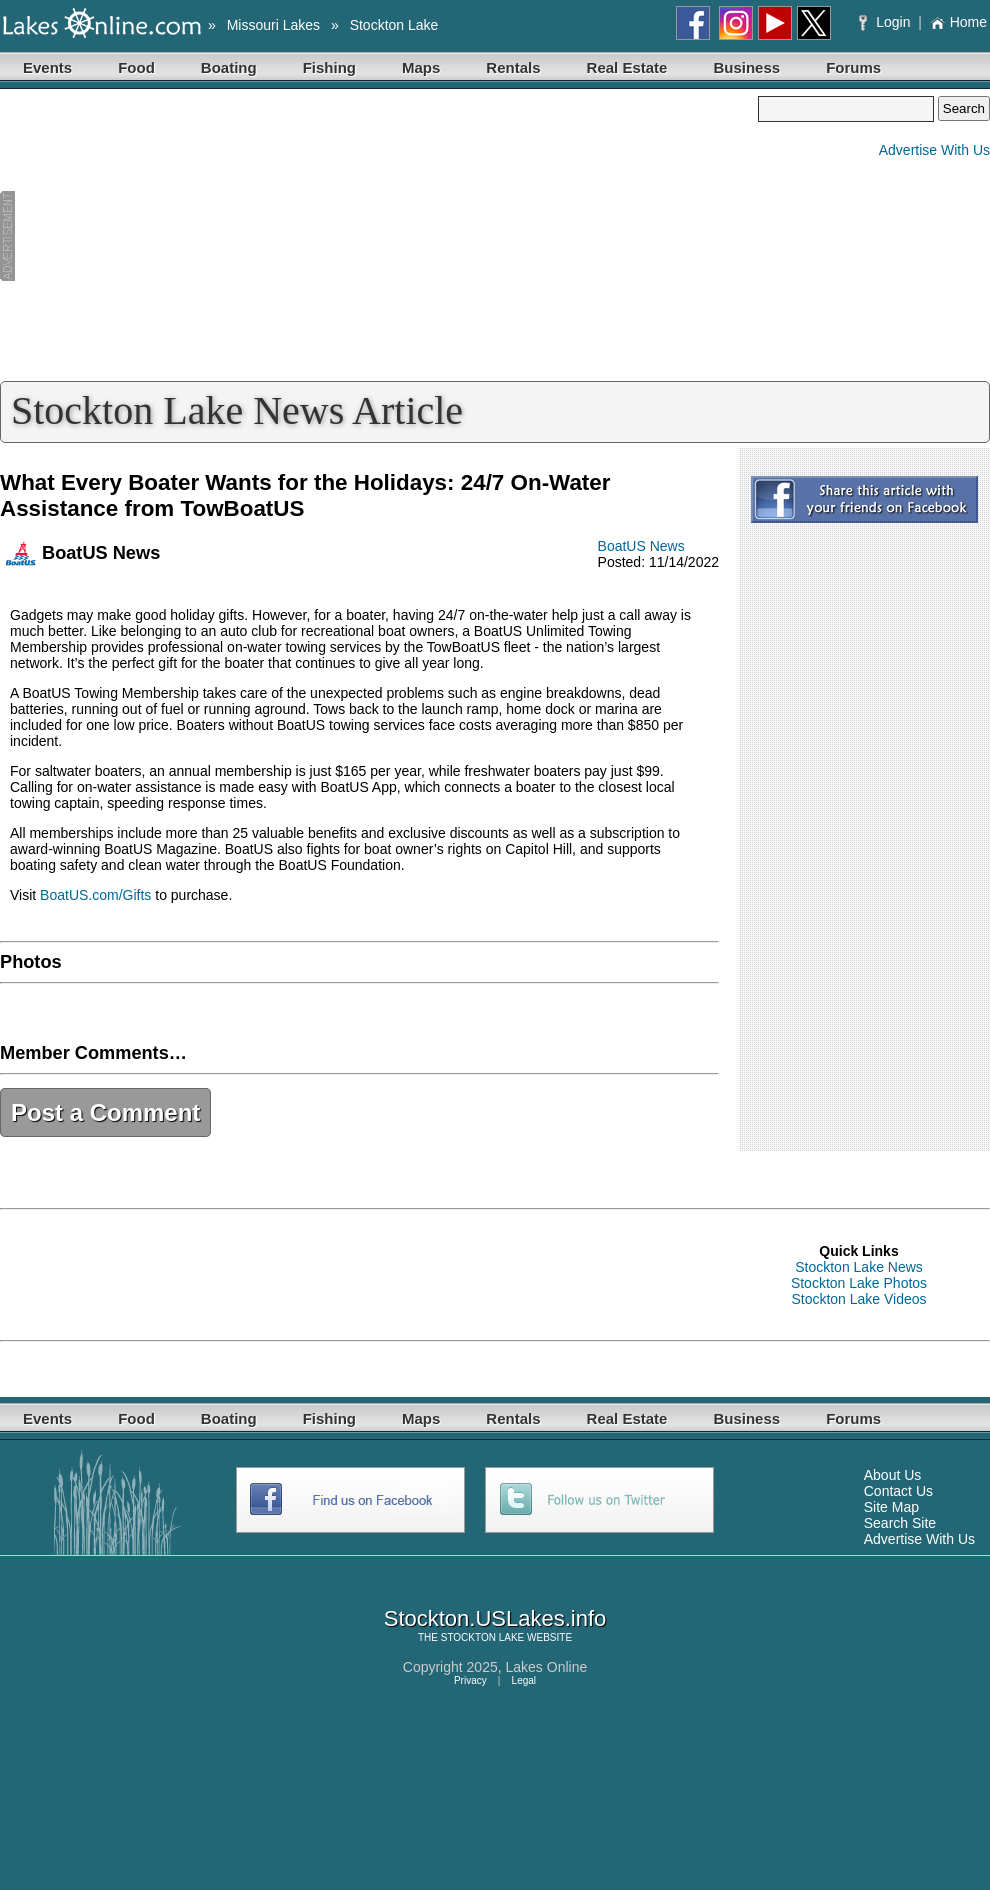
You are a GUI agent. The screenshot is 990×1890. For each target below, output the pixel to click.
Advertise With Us (934, 150)
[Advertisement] (379, 236)
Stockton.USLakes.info (495, 1618)
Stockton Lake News (859, 1267)
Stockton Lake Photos (859, 1283)
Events (47, 67)
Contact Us (898, 1491)
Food (136, 67)
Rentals (513, 67)
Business (746, 67)
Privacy (470, 1680)
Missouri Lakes (273, 25)
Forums (853, 67)
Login (886, 22)
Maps (421, 67)
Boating (229, 67)
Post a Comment (105, 1112)
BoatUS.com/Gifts (95, 895)
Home (958, 22)
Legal (524, 1680)
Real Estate (627, 67)
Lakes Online (547, 1667)
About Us (893, 1475)
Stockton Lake (394, 25)
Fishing (329, 67)
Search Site (900, 1523)
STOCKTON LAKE (483, 1637)
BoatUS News (641, 546)
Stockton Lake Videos (858, 1299)
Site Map (891, 1507)
